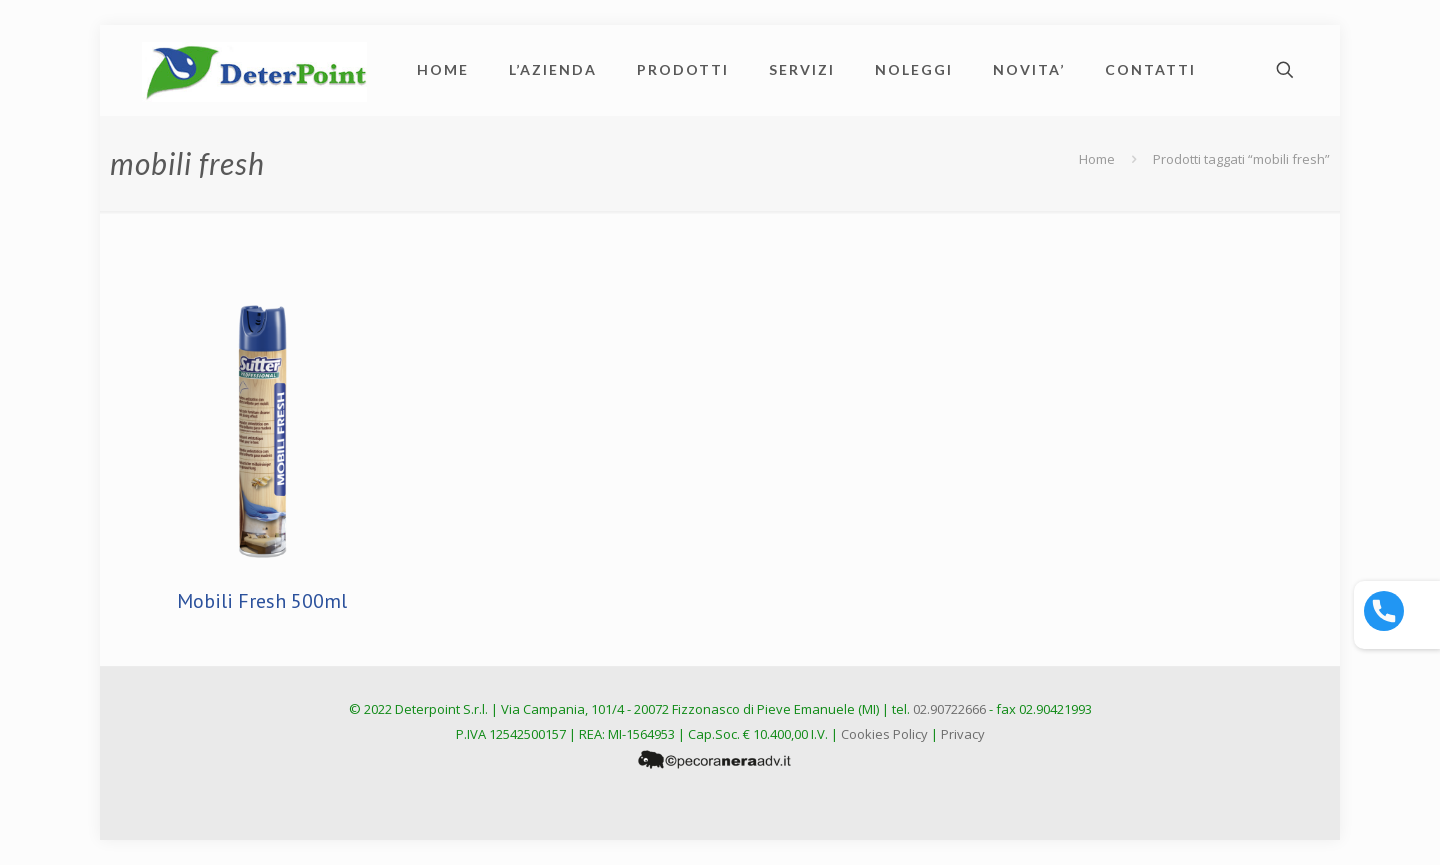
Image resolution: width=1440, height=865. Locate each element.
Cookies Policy (884, 734)
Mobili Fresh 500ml (262, 601)
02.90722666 (949, 709)
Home (1097, 159)
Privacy (963, 734)
